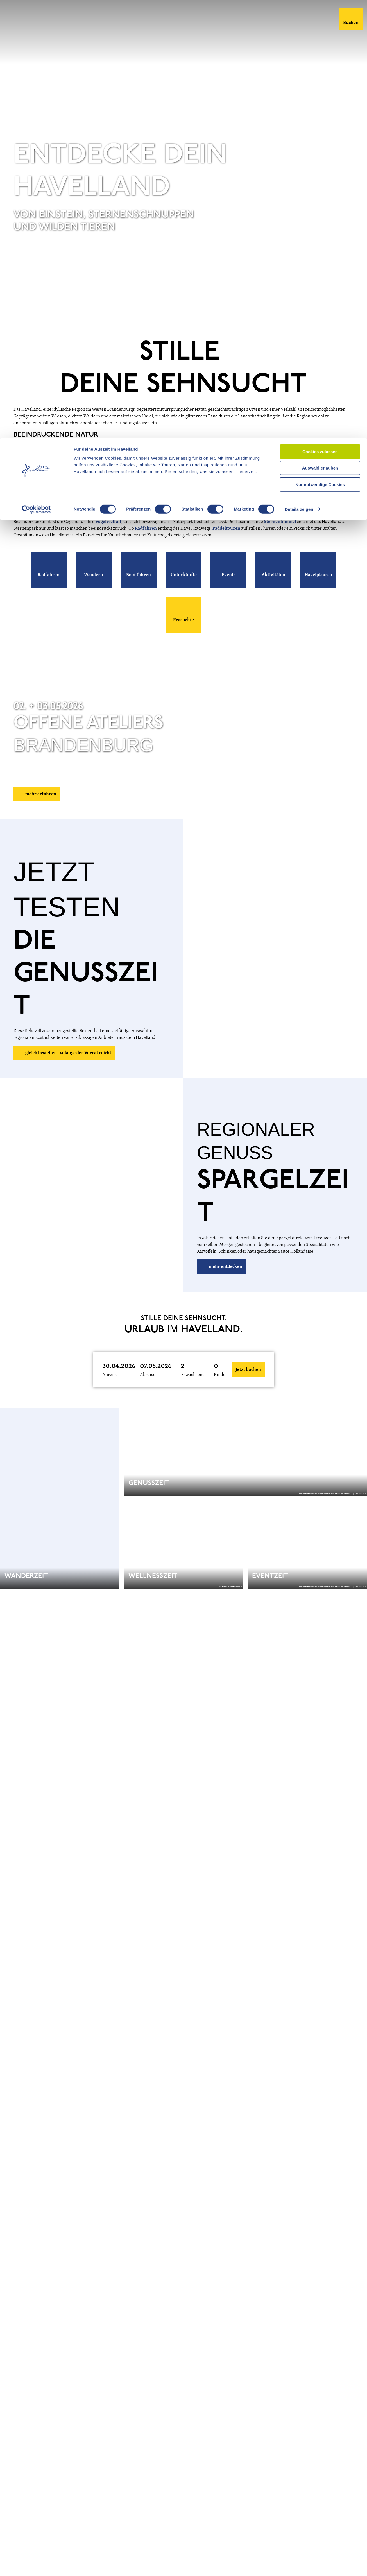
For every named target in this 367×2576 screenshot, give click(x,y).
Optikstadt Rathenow (172, 513)
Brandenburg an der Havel (40, 513)
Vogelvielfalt (108, 537)
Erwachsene (193, 1390)
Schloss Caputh (238, 506)
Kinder (220, 1390)
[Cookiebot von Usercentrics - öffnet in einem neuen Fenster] (36, 72)
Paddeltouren (226, 543)
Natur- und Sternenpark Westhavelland (88, 462)
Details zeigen (299, 71)
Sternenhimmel (280, 537)
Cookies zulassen (320, 14)
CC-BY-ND (360, 331)
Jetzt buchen (248, 1384)
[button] (49, 585)
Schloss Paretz (190, 506)
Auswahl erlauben (320, 30)
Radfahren (146, 543)
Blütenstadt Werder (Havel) (104, 513)
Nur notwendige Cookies (320, 46)
